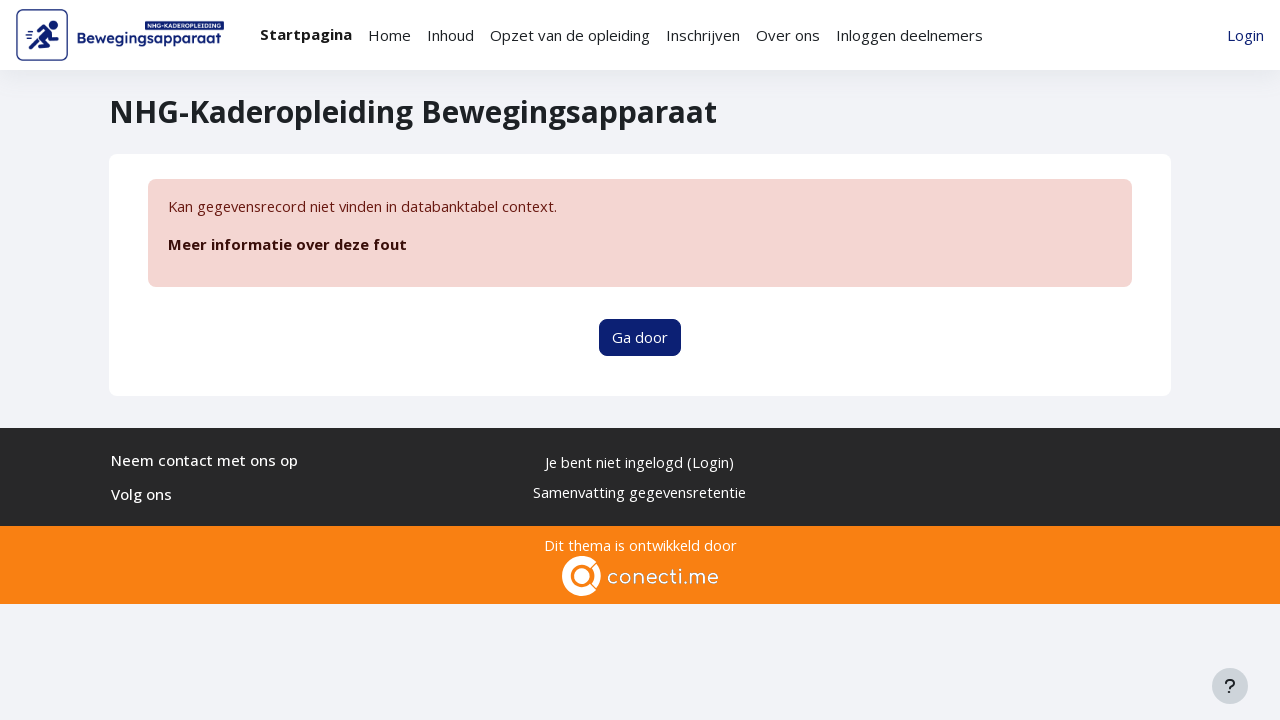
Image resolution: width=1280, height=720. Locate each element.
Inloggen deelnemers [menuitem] (909, 35)
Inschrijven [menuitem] (703, 35)
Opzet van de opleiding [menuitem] (570, 35)
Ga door (640, 338)
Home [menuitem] (389, 35)
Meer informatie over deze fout (288, 245)
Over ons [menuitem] (788, 35)
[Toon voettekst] (1230, 686)
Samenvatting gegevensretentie (639, 493)
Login (1245, 35)
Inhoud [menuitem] (450, 35)
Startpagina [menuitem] (306, 34)
